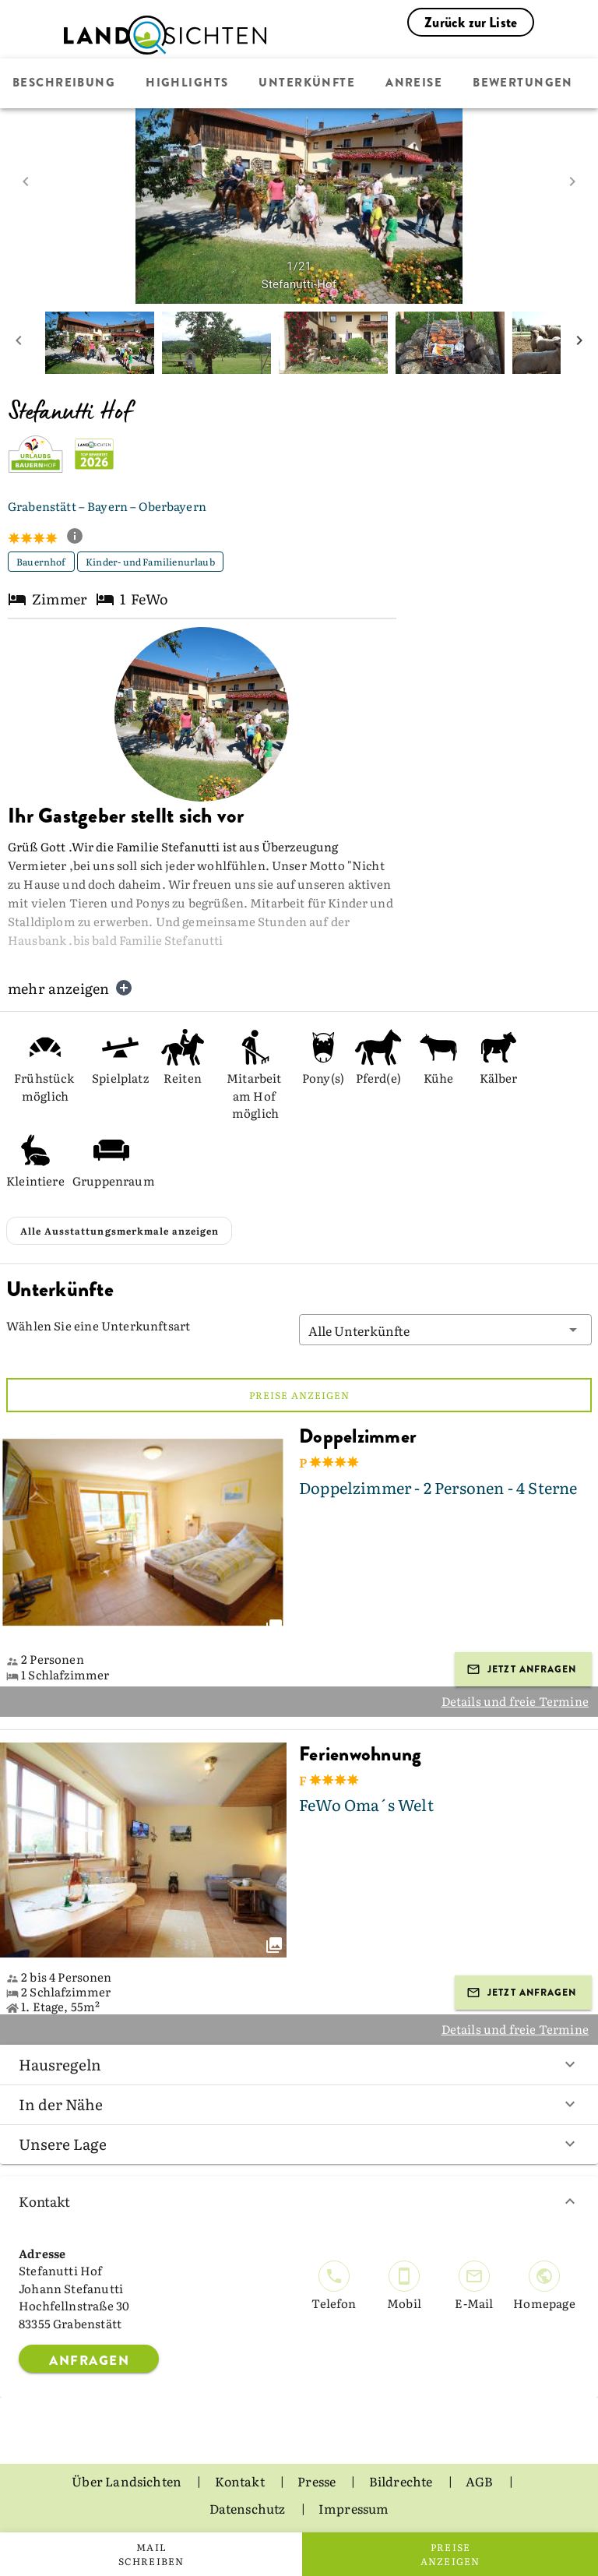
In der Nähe (299, 2104)
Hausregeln (299, 2064)
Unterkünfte (307, 83)
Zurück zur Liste (470, 22)
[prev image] (26, 181)
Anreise (413, 83)
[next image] (572, 181)
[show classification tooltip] (81, 537)
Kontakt (299, 2201)
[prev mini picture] (18, 343)
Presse (317, 2481)
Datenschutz (248, 2508)
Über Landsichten (128, 2481)
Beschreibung (63, 83)
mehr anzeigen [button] (70, 988)
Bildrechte (402, 2481)
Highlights (187, 83)
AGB (481, 2481)
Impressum (353, 2508)
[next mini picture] (579, 343)
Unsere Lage (299, 2144)
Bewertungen (523, 83)
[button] (445, 1329)
